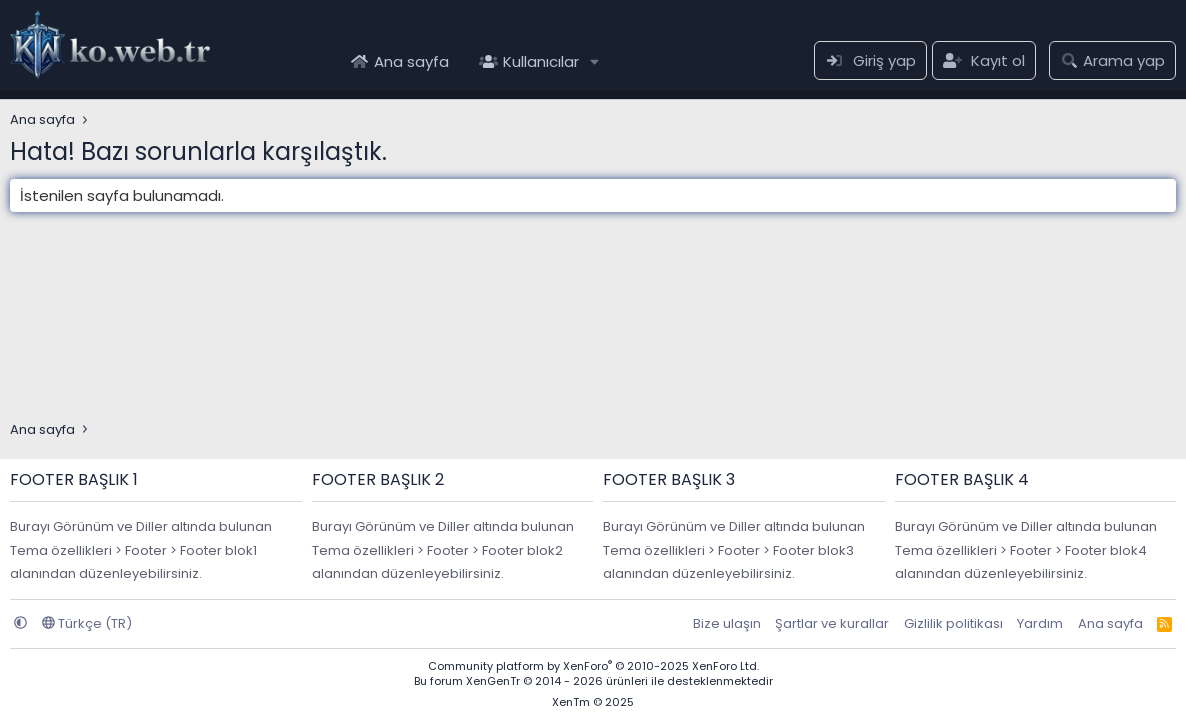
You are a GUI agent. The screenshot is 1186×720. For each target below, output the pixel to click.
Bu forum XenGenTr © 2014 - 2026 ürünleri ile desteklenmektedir (593, 681)
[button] (595, 61)
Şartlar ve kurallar (832, 623)
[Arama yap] (1112, 60)
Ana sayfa (411, 61)
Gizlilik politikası (953, 623)
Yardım (1040, 623)
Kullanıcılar (541, 61)
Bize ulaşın (727, 623)
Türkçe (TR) (87, 623)
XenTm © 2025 (593, 702)
